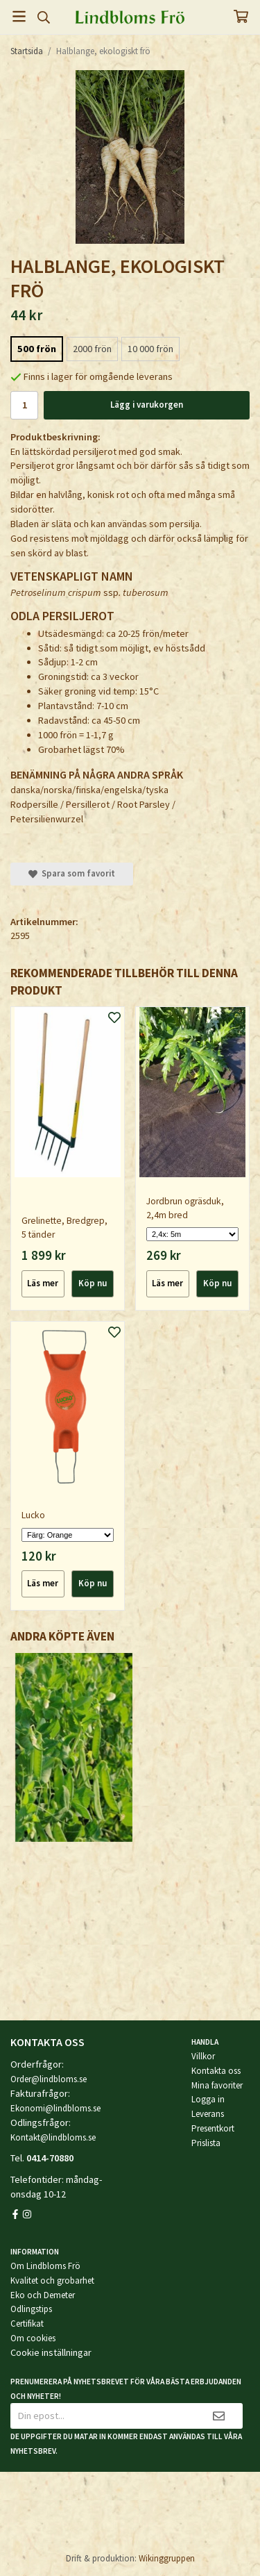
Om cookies (32, 2338)
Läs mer (42, 1283)
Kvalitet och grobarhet (52, 2280)
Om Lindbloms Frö (45, 2266)
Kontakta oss (216, 2071)
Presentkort (212, 2128)
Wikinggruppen (167, 2558)
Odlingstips (31, 2309)
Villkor (203, 2056)
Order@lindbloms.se (48, 2079)
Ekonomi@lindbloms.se (55, 2108)
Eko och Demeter (42, 2295)
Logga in (208, 2099)
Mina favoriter (217, 2085)
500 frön (36, 348)
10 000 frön (150, 348)
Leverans (207, 2114)
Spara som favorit (71, 873)
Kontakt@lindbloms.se (53, 2137)
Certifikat (27, 2323)
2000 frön (92, 348)
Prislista (205, 2143)
